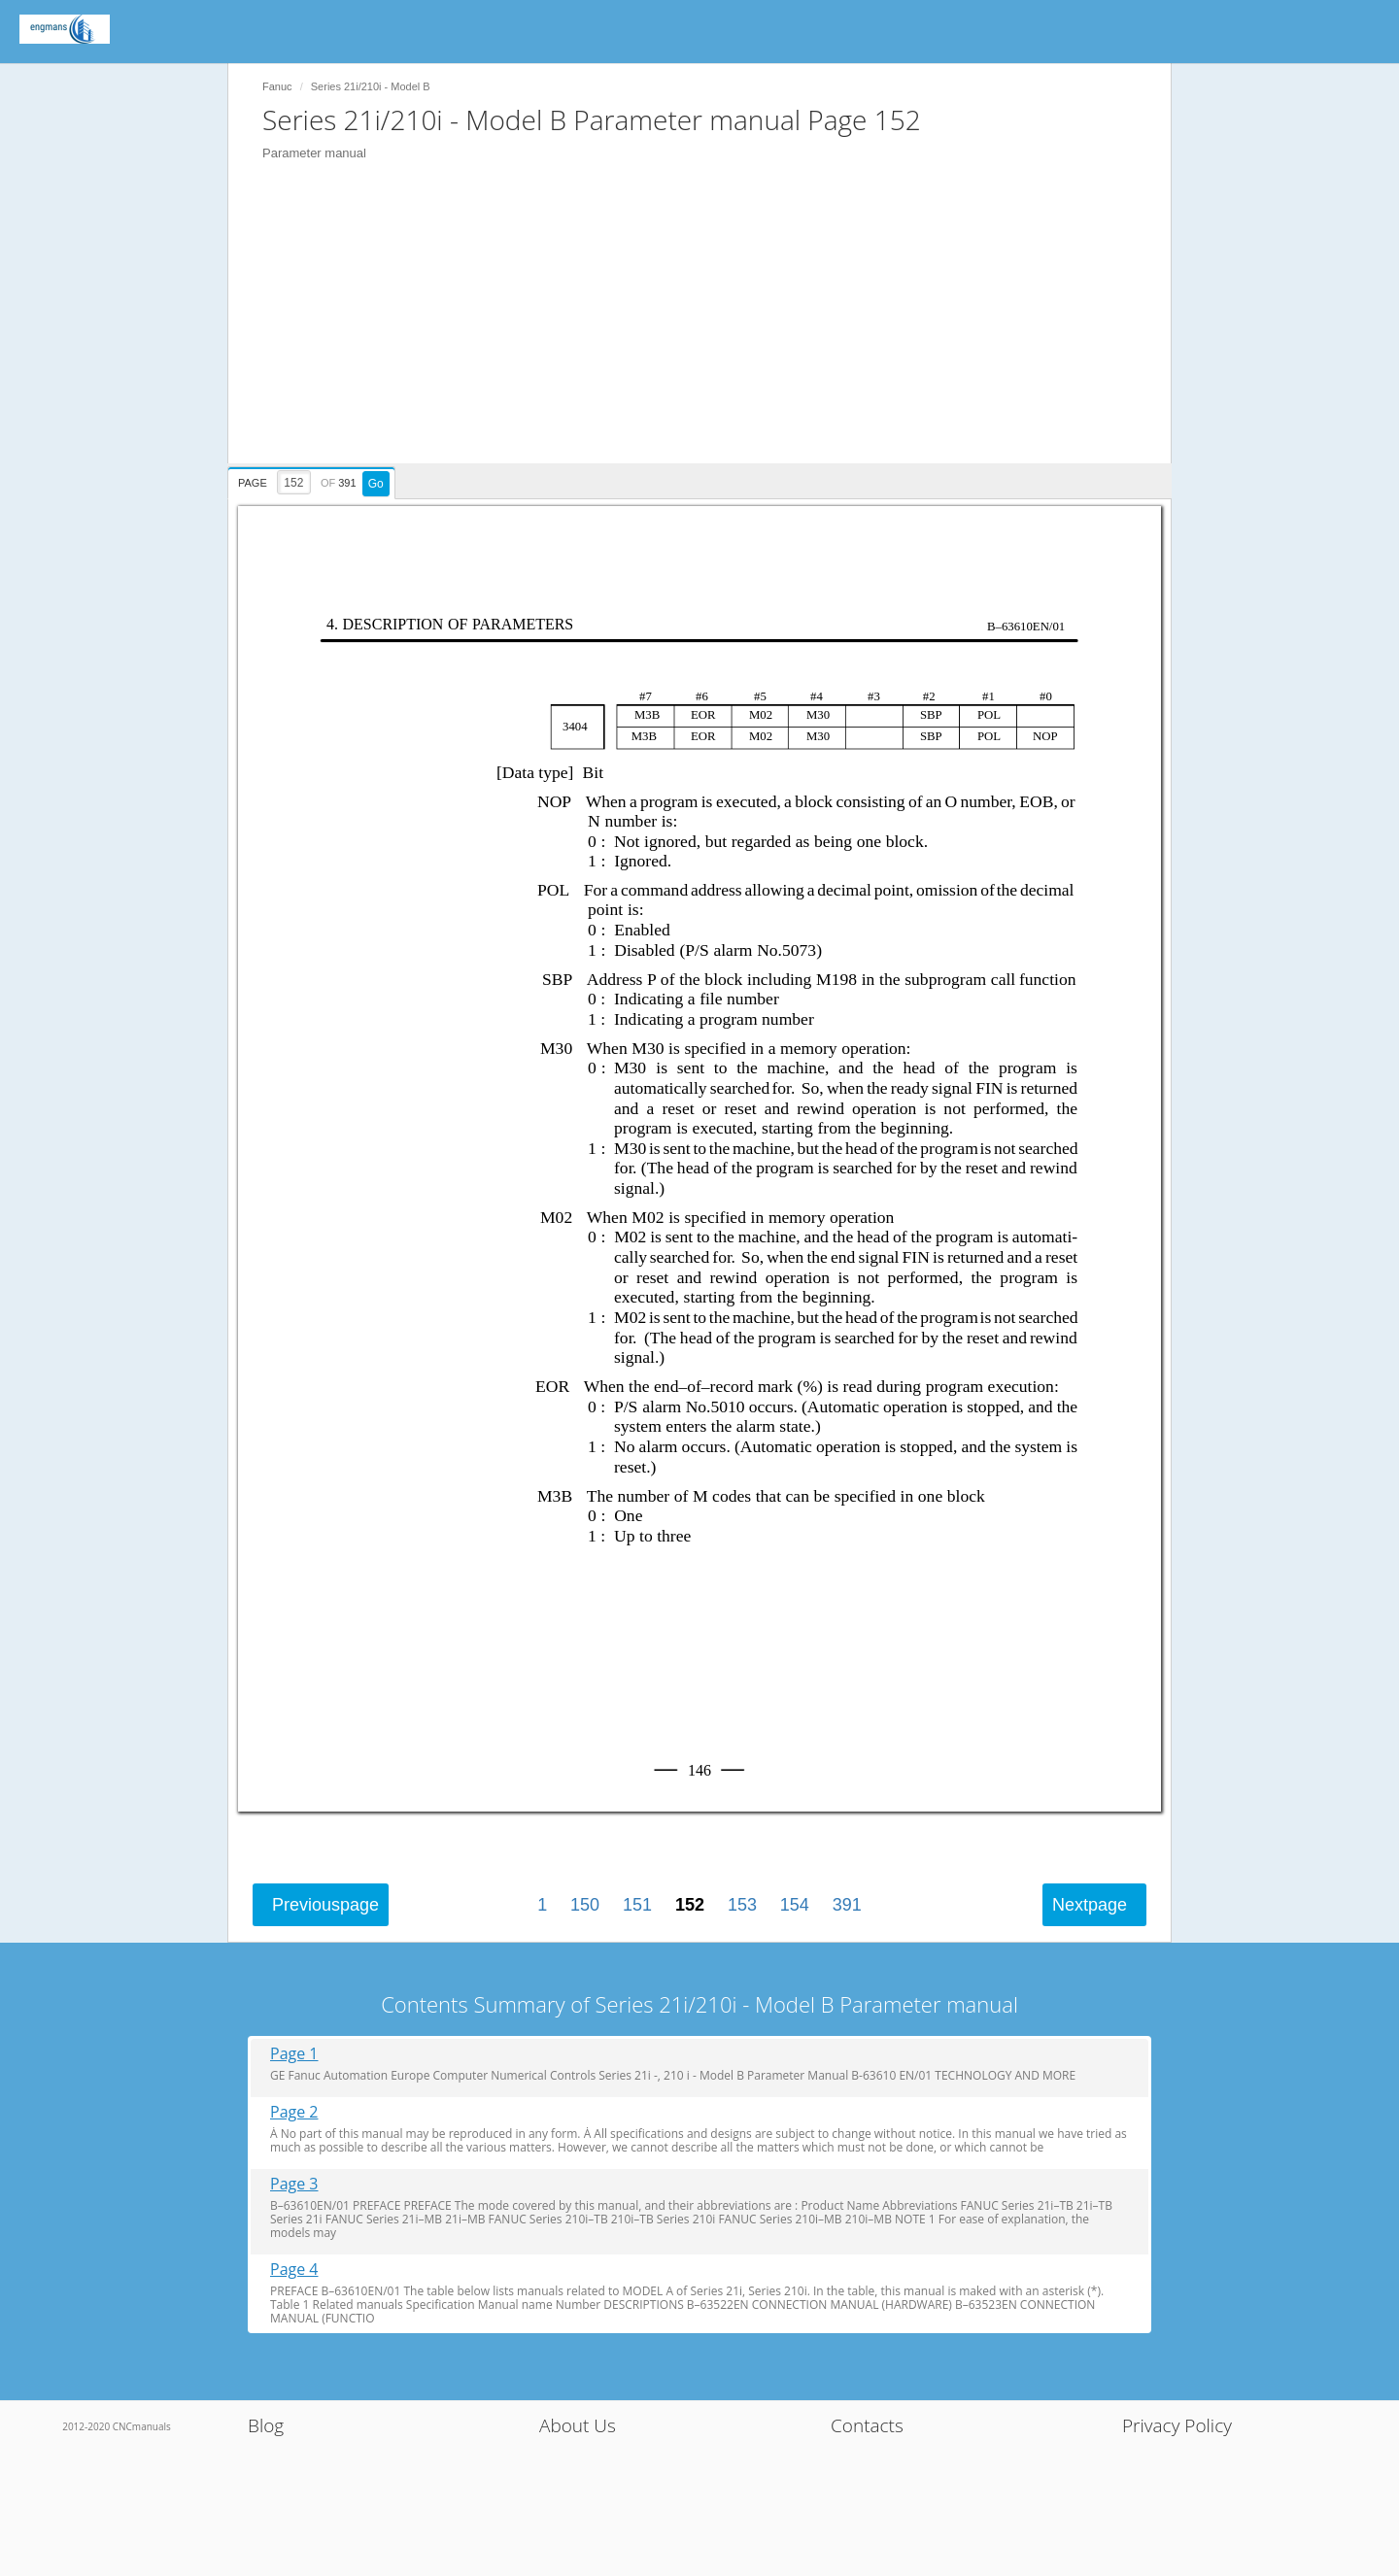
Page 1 (294, 2054)
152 (689, 1905)
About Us (577, 2425)
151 (637, 1905)
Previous (325, 1904)
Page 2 (294, 2112)
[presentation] (313, 479)
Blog (266, 2425)
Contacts (867, 2425)
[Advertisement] (709, 327)
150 (584, 1905)
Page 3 (294, 2184)
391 (847, 1905)
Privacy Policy (1177, 2425)
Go (376, 484)
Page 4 (294, 2269)
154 (794, 1905)
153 (742, 1905)
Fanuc (277, 86)
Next (1089, 1904)
